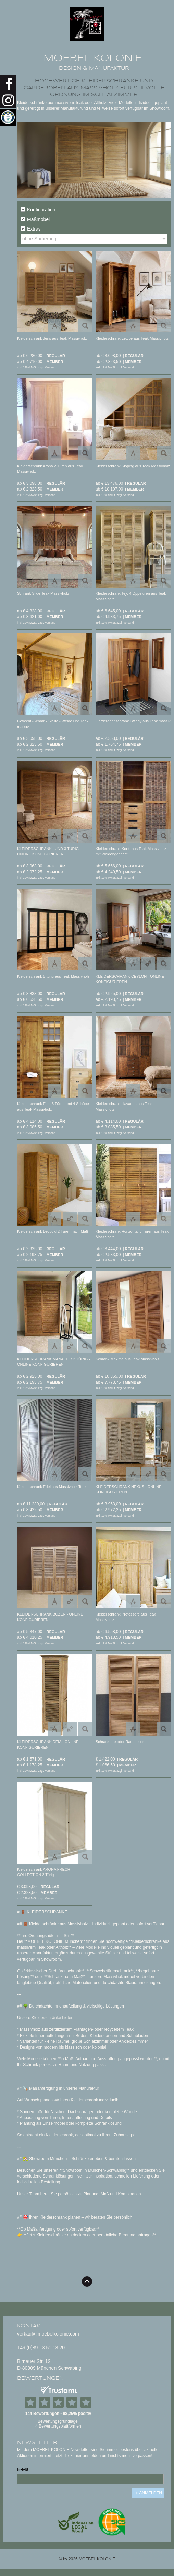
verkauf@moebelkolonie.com (48, 2334)
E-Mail (24, 2469)
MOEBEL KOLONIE (93, 58)
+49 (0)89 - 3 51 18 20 (41, 2347)
